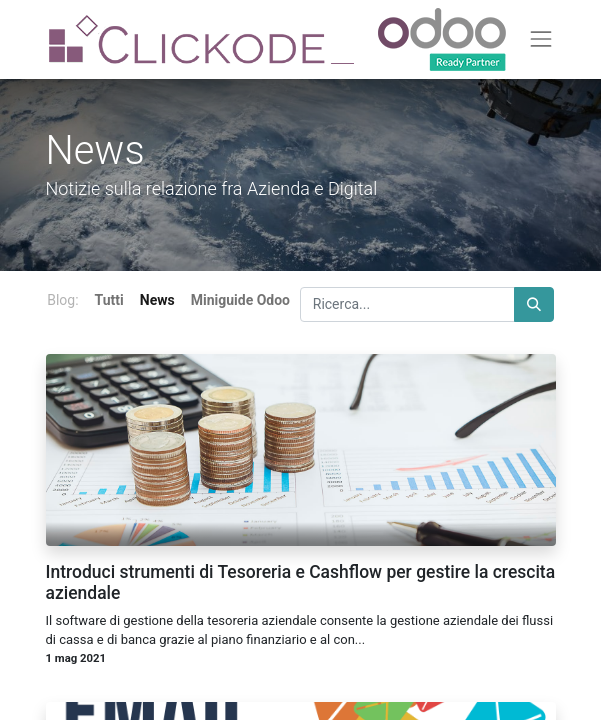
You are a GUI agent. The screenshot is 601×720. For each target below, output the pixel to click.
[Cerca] (534, 304)
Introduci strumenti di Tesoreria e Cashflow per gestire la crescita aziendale (301, 582)
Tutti (109, 300)
